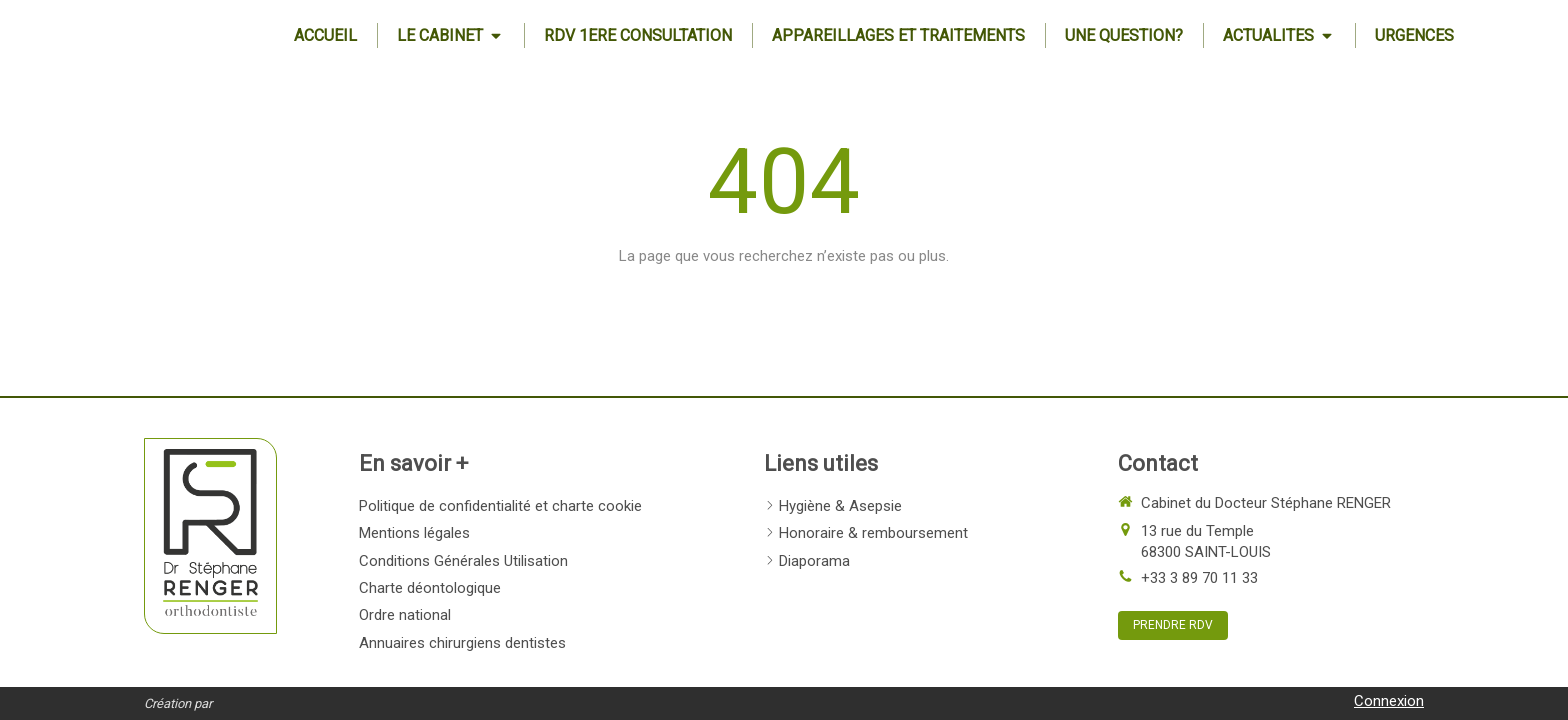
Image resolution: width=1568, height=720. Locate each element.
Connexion (1389, 701)
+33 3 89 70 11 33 (1199, 578)
